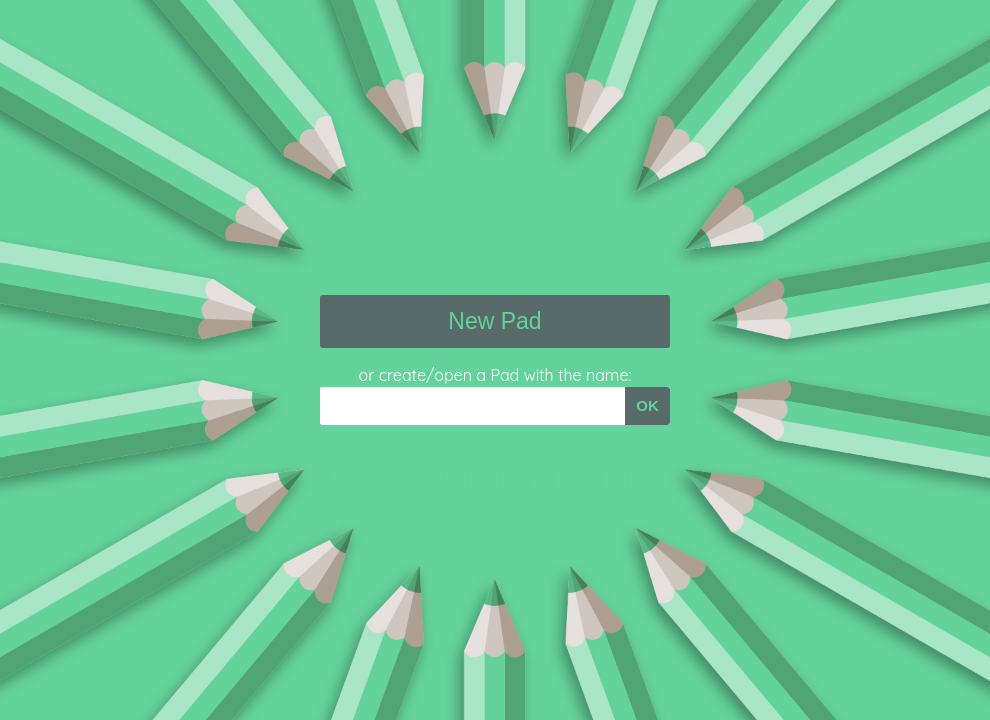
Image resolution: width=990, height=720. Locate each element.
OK (647, 405)
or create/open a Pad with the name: (495, 375)
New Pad (494, 321)
